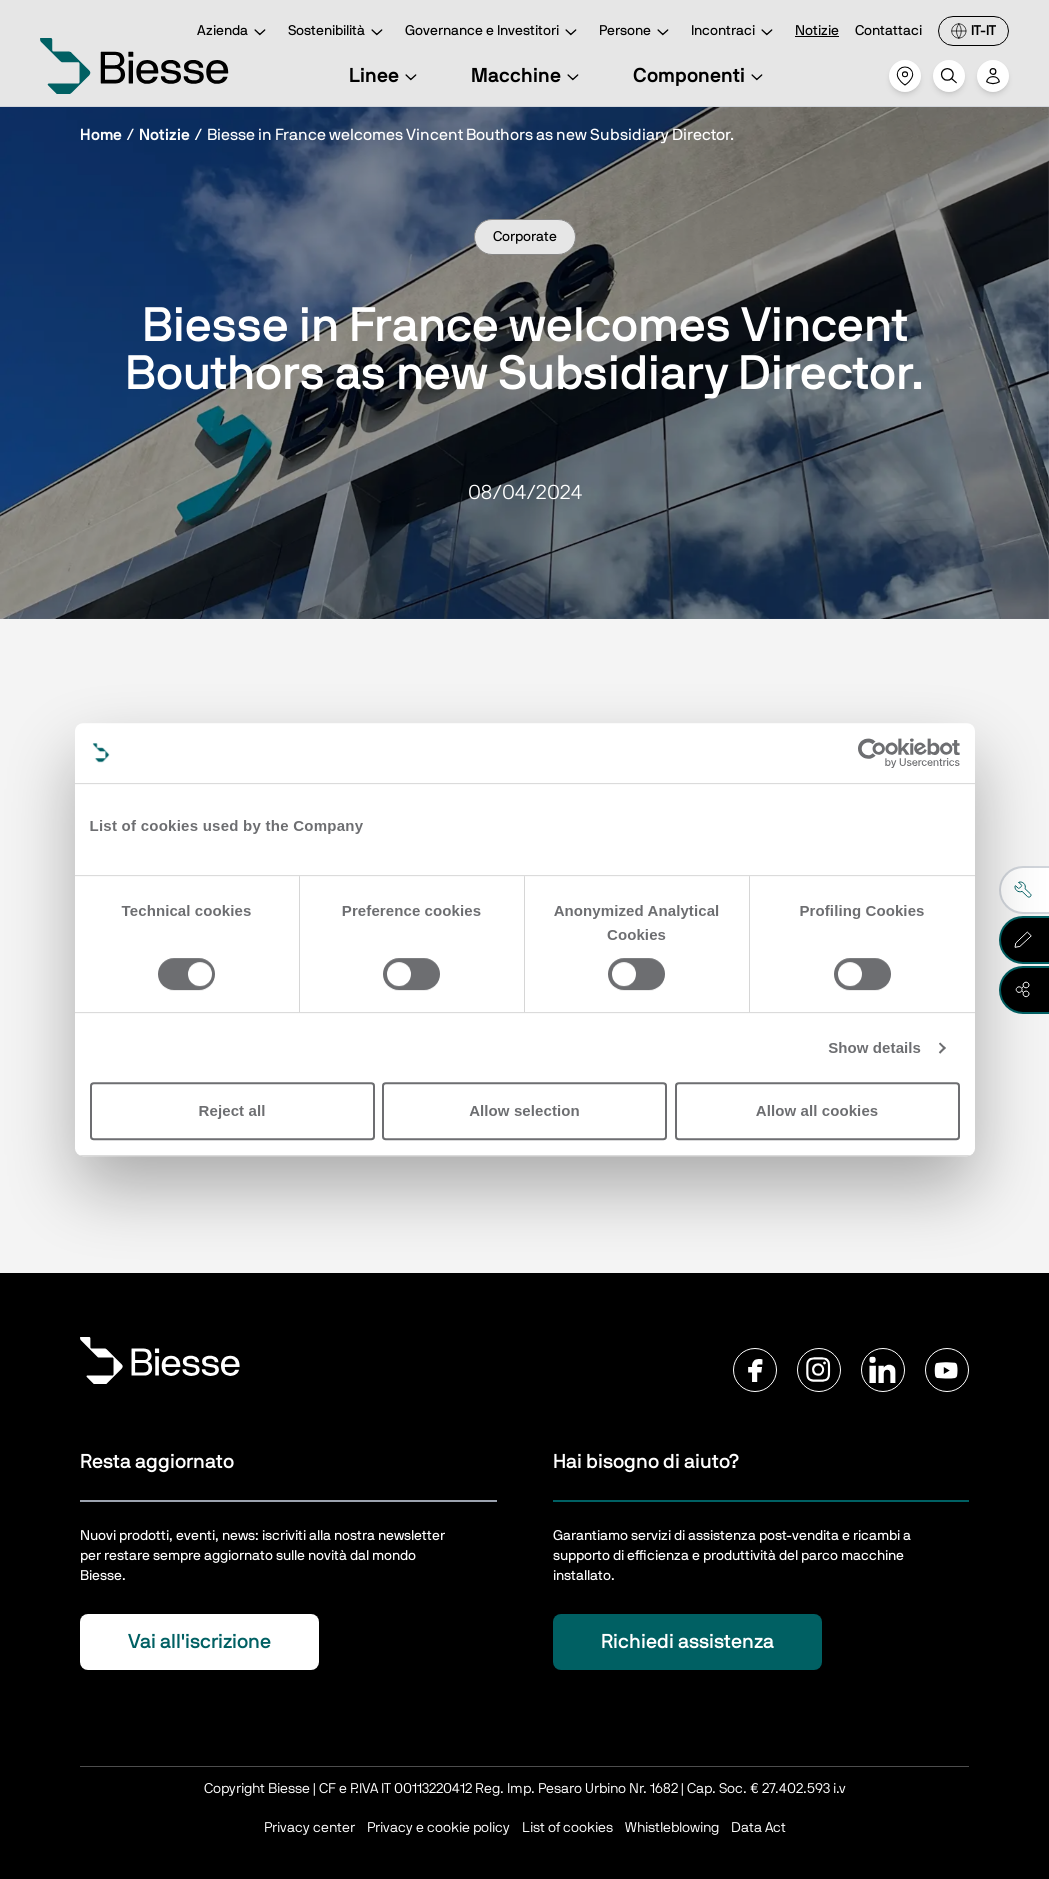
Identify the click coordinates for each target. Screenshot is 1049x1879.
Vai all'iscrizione (199, 1642)
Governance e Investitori (494, 32)
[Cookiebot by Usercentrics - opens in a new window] (872, 753)
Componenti (701, 76)
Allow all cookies (817, 1110)
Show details (874, 1047)
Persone (637, 32)
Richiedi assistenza (687, 1642)
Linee (386, 76)
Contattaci (888, 31)
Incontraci (735, 32)
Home (101, 135)
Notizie (817, 31)
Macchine (528, 76)
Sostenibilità (338, 32)
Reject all (232, 1110)
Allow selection (524, 1110)
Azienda (234, 32)
